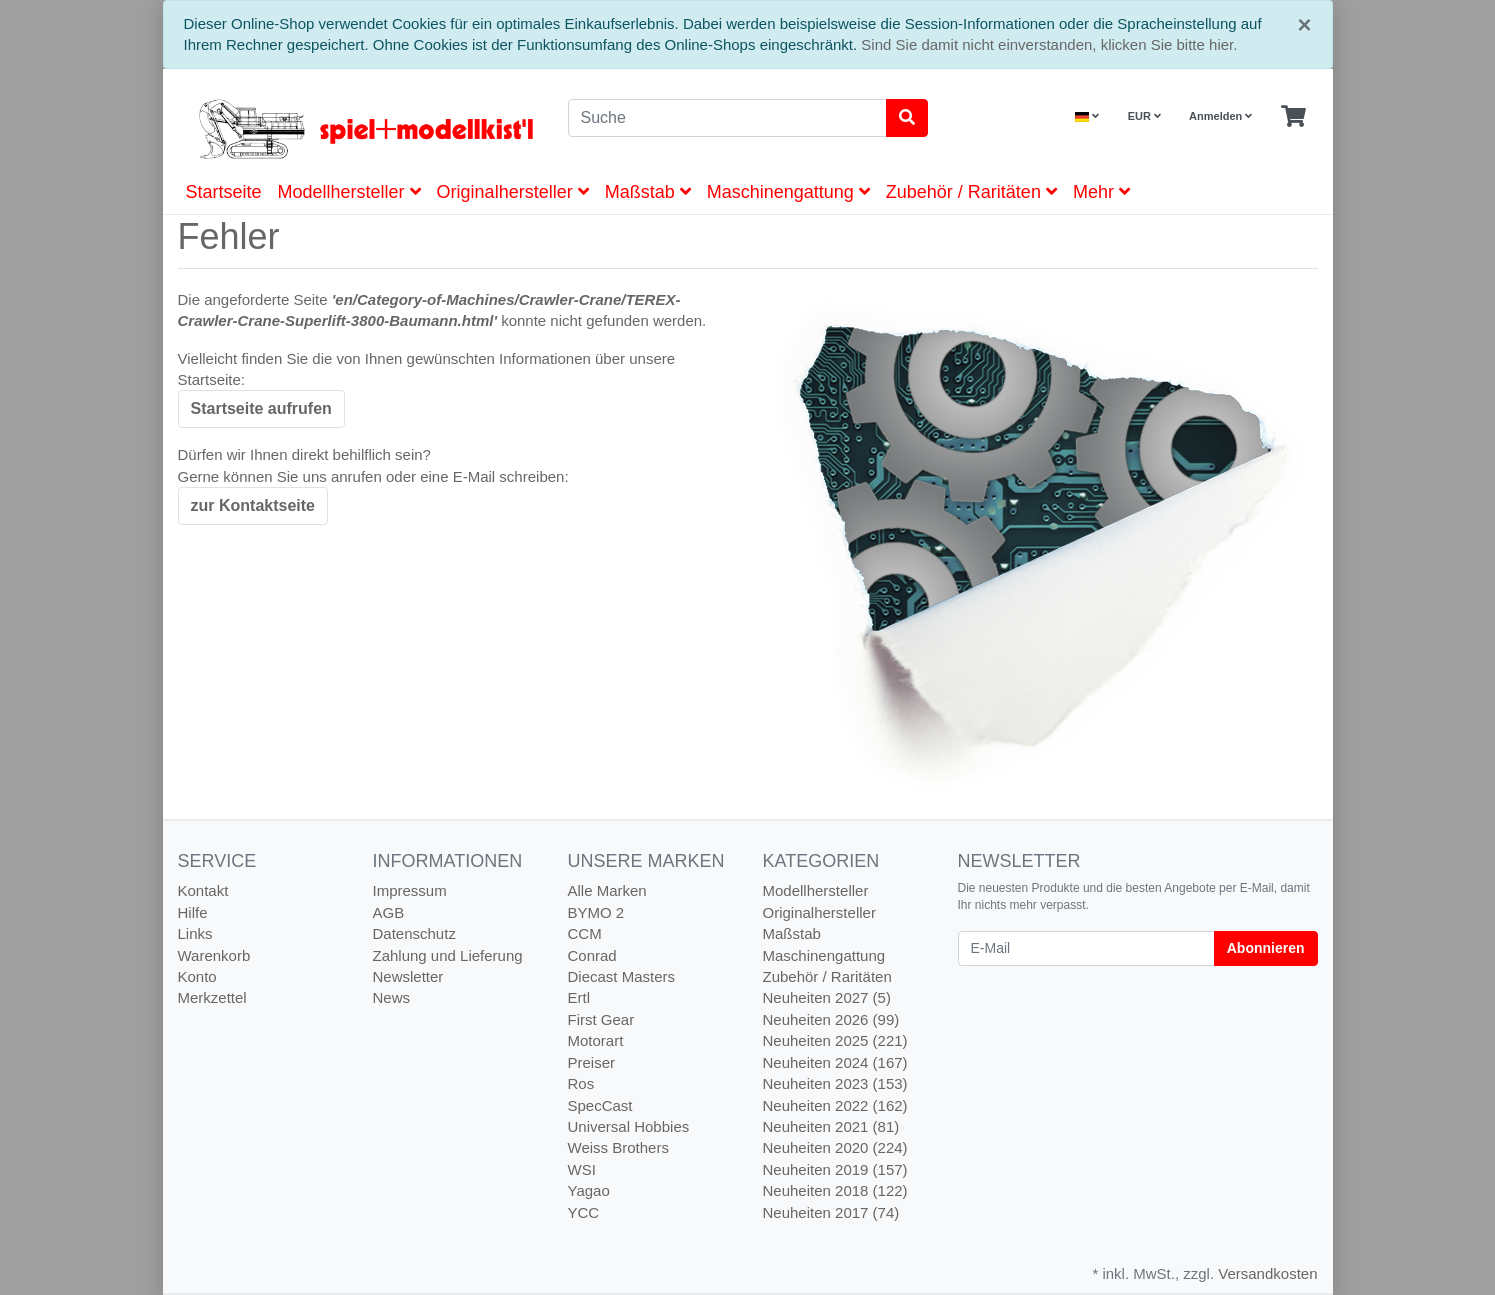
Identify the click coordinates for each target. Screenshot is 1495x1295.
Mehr (1101, 192)
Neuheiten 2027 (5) (827, 997)
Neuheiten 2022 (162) (835, 1105)
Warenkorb (214, 955)
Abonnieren (1266, 948)
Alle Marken (607, 890)
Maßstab (648, 192)
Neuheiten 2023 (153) (835, 1083)
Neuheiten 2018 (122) (835, 1190)
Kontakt (203, 890)
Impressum (410, 890)
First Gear (601, 1019)
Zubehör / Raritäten (971, 192)
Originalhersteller (513, 192)
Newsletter (408, 976)
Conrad (592, 955)
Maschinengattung (788, 192)
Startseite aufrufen (261, 408)
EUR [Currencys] (1144, 116)
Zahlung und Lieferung (448, 955)
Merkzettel (212, 997)
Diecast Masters (622, 976)
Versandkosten (1267, 1273)
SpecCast (600, 1105)
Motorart (596, 1040)
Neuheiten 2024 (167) (835, 1062)
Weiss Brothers (618, 1147)
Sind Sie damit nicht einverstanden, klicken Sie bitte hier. (1049, 44)
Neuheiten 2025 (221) (835, 1040)
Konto (197, 976)
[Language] (1087, 116)
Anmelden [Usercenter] (1220, 116)
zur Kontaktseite (253, 505)
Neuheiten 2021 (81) (831, 1126)
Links (195, 933)
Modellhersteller (349, 192)
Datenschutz (414, 933)
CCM (585, 933)
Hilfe (193, 912)
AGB (389, 912)
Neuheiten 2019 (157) (835, 1169)
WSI (582, 1169)
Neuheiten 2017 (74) (831, 1212)
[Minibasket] (1293, 117)
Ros (581, 1083)
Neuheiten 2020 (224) (835, 1147)
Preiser (592, 1062)
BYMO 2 (596, 912)
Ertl (579, 997)
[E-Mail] (1086, 948)
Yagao (589, 1190)
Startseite (224, 192)
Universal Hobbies (629, 1126)
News (392, 997)
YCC (584, 1212)
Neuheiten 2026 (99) (831, 1019)
